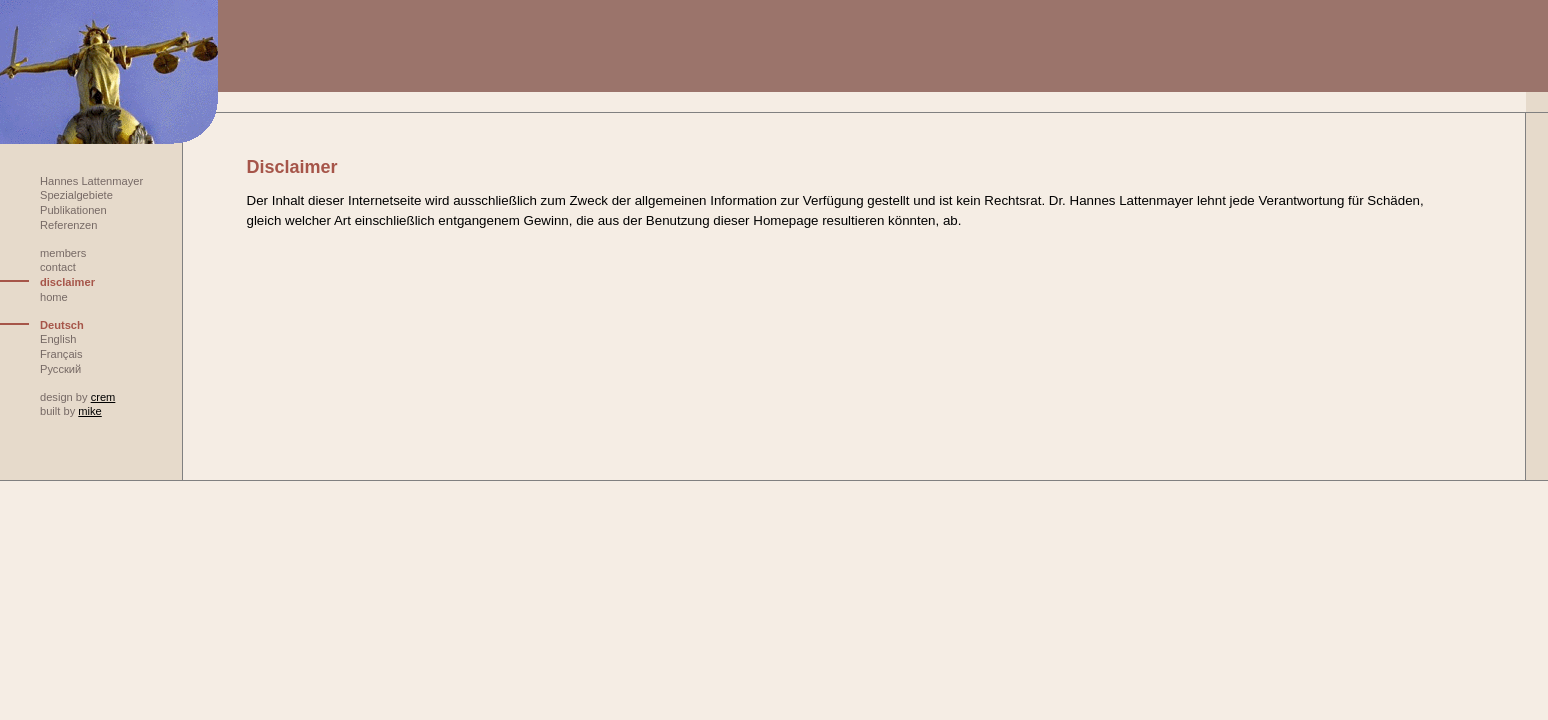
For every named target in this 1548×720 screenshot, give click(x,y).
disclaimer (67, 282)
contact (58, 267)
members (63, 253)
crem (103, 397)
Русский (60, 369)
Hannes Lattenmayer (91, 181)
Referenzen (68, 225)
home (54, 297)
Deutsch (62, 325)
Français (61, 354)
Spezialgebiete (76, 195)
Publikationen (73, 210)
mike (89, 411)
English (58, 339)
